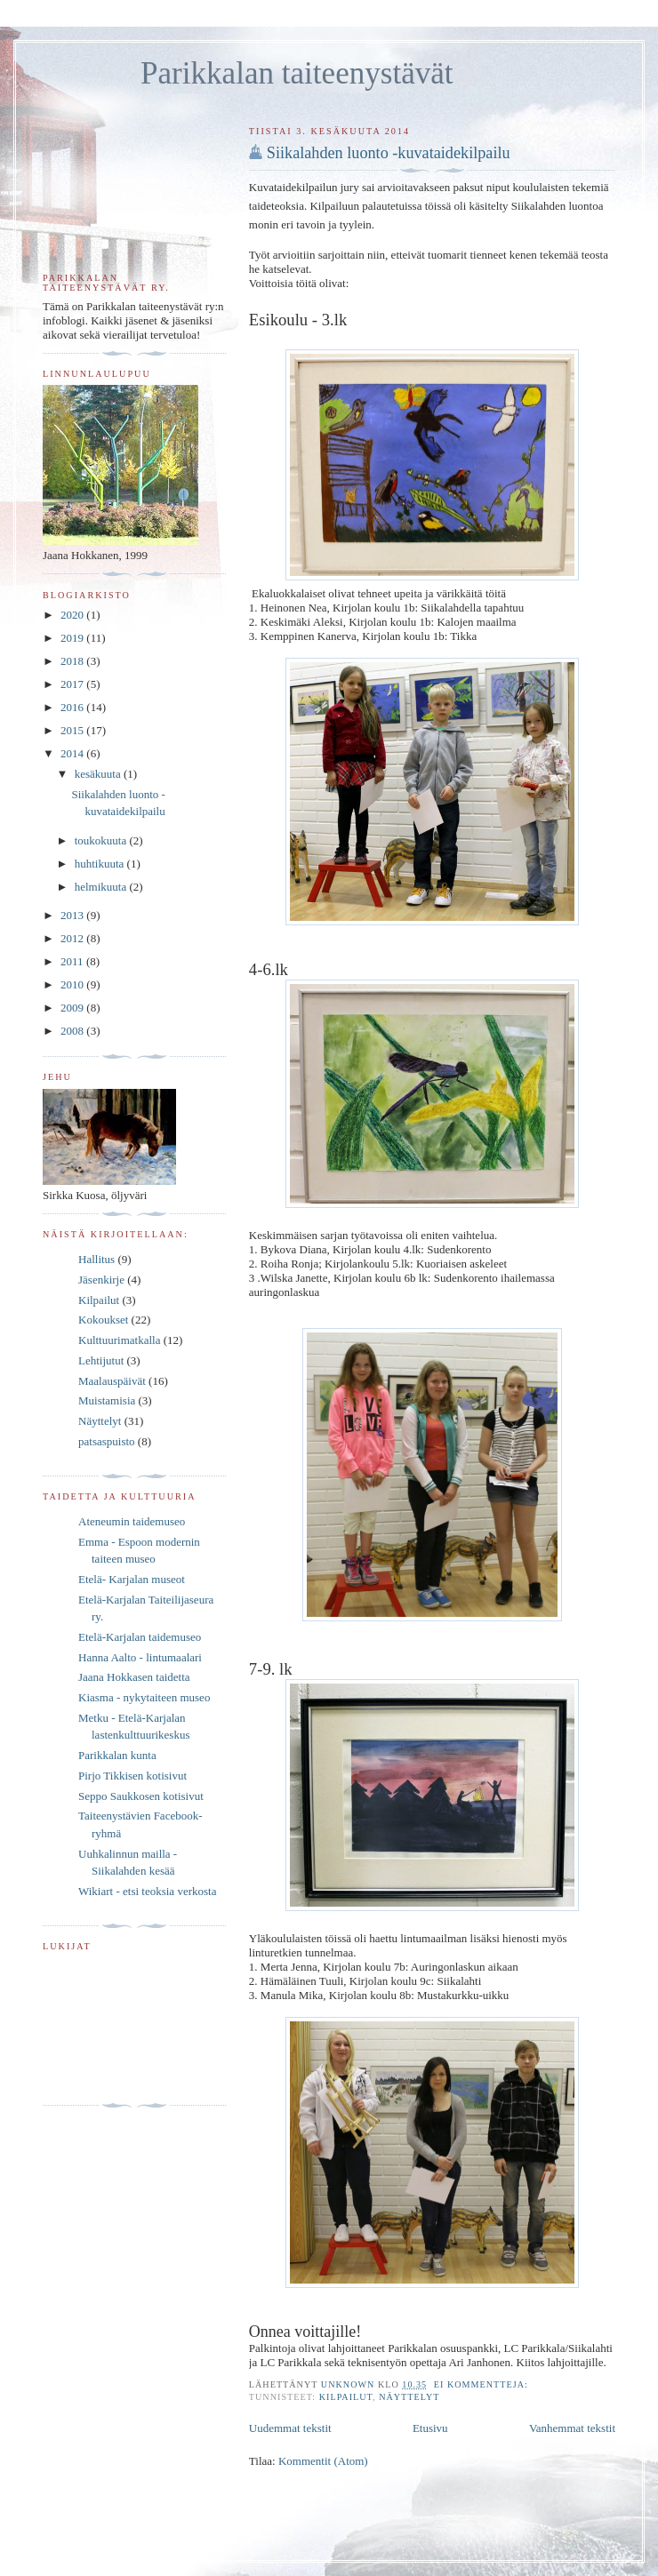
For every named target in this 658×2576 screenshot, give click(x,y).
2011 (73, 961)
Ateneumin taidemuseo (131, 1521)
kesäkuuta (99, 773)
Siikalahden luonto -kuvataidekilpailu (388, 153)
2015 (73, 730)
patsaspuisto (106, 1441)
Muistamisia (106, 1400)
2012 (73, 938)
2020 (73, 614)
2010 (73, 984)
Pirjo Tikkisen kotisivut (132, 1775)
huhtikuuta (101, 863)
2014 (73, 753)
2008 (73, 1030)
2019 (73, 637)
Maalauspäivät (112, 1381)
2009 (73, 1007)
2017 (73, 684)
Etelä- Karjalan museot (131, 1579)
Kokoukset (103, 1319)
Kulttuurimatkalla (119, 1340)
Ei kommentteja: (483, 2384)
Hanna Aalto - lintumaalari (140, 1657)
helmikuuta (102, 886)
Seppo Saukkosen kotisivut (141, 1796)
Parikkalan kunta (117, 1755)
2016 (73, 707)
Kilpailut (346, 2397)
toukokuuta (102, 840)
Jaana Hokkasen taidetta (134, 1677)
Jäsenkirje (101, 1279)
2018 (73, 661)
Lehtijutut (101, 1360)
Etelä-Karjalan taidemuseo (139, 1637)
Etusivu (430, 2428)
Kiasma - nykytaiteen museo (144, 1697)
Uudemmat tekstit (290, 2428)
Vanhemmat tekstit (572, 2428)
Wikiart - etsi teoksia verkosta (147, 1891)
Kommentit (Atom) (323, 2461)
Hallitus (96, 1259)
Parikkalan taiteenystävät (296, 73)
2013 (73, 915)
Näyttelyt (409, 2397)
